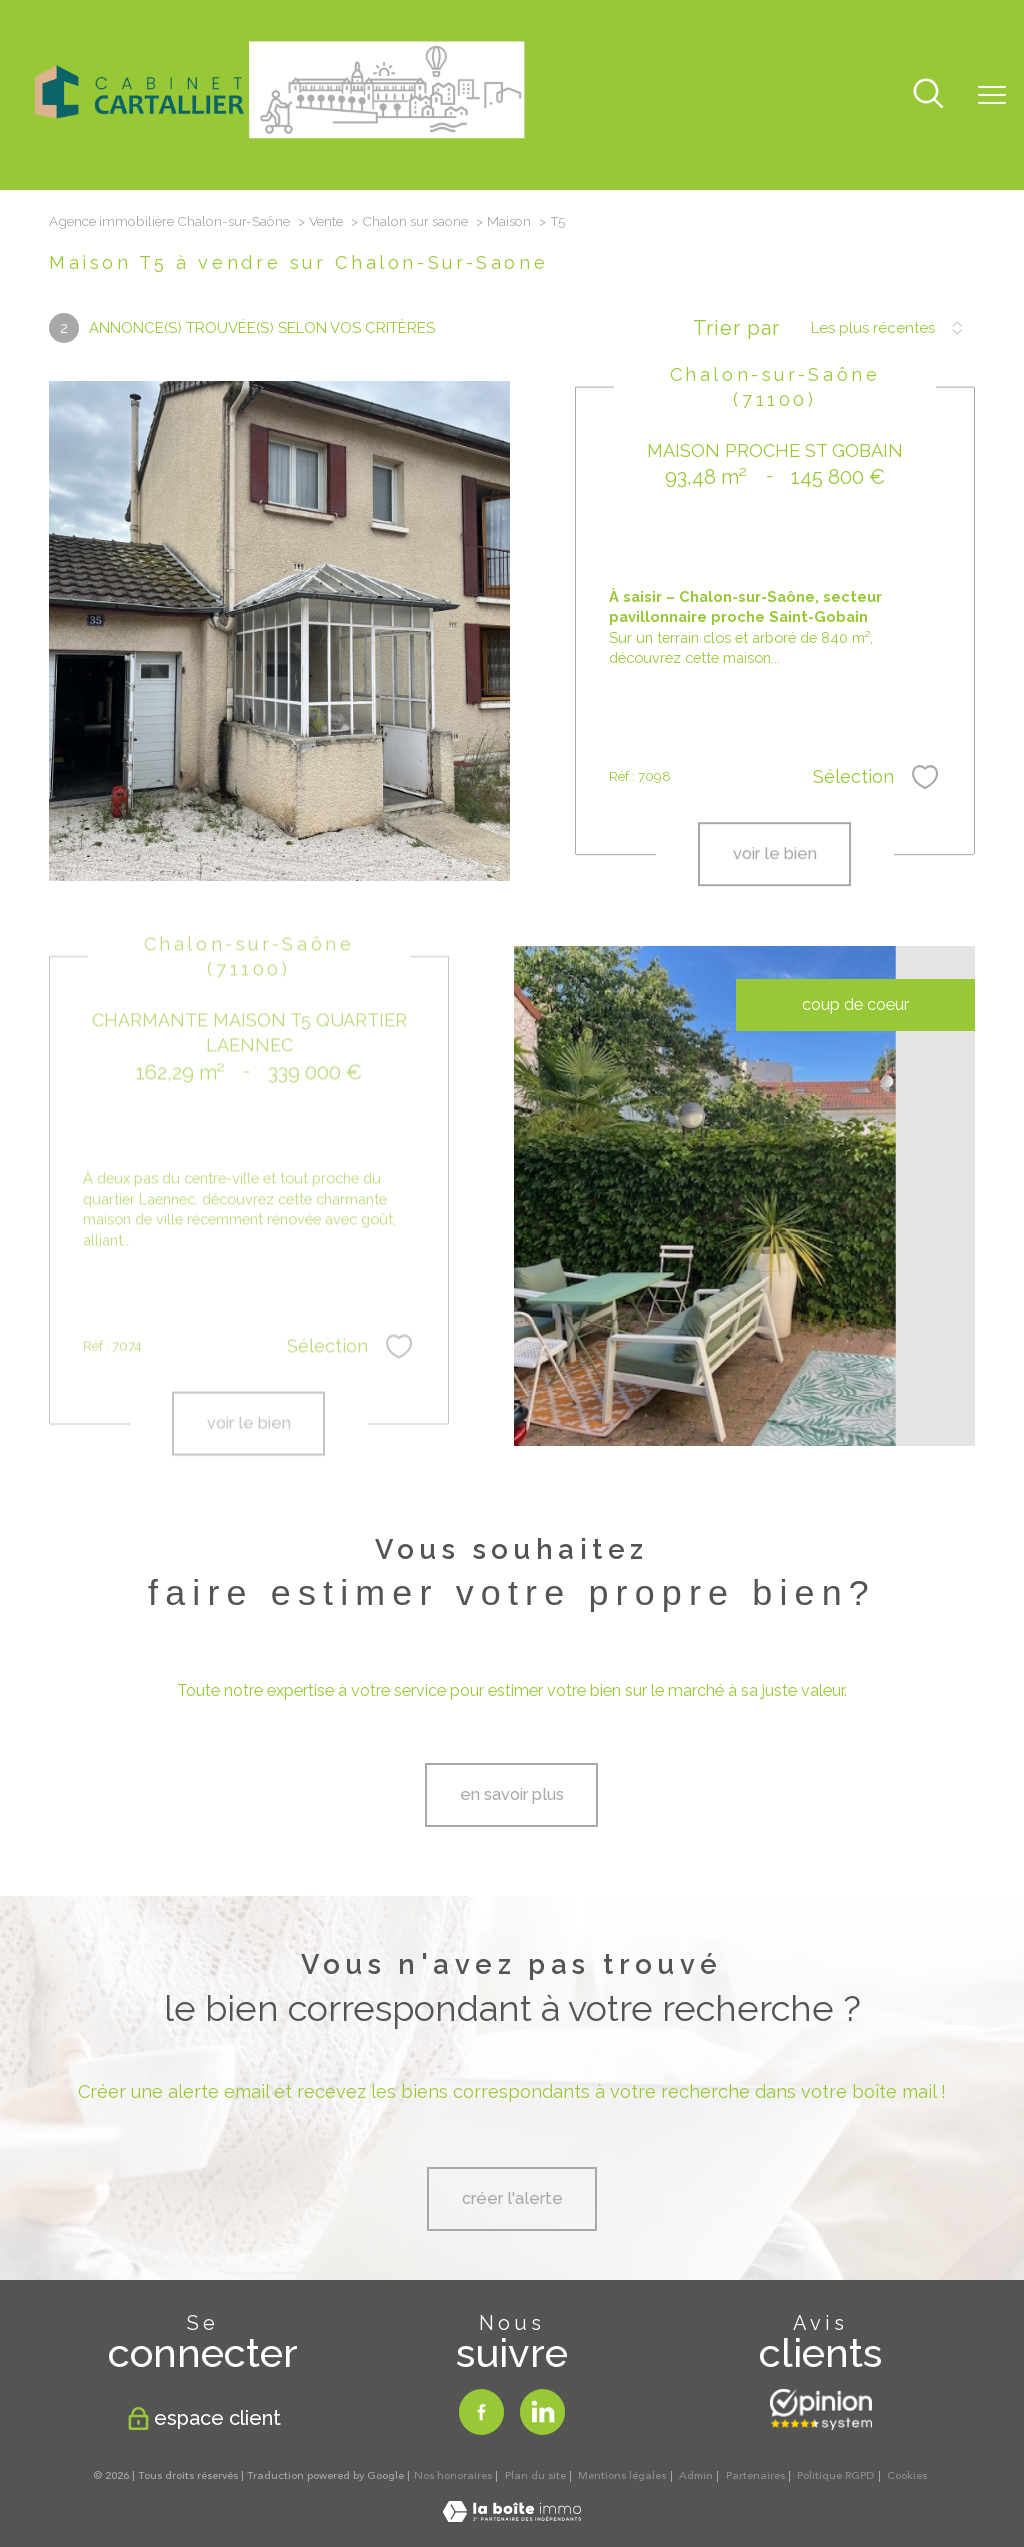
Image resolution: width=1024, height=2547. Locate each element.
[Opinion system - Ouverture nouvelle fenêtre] (821, 2409)
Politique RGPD (835, 2475)
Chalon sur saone (415, 221)
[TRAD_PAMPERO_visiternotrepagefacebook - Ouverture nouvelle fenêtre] (481, 2411)
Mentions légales (622, 2475)
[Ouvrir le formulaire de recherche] (928, 95)
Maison (509, 221)
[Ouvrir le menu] (992, 95)
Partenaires (755, 2475)
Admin (696, 2475)
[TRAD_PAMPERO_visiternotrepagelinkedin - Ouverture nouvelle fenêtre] (542, 2411)
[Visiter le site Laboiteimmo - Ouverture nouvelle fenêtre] (512, 2516)
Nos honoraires (453, 2475)
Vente (326, 221)
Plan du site (535, 2475)
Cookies (907, 2476)
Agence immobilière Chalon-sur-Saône (169, 221)
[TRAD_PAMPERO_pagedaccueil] (280, 144)
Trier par (736, 328)
